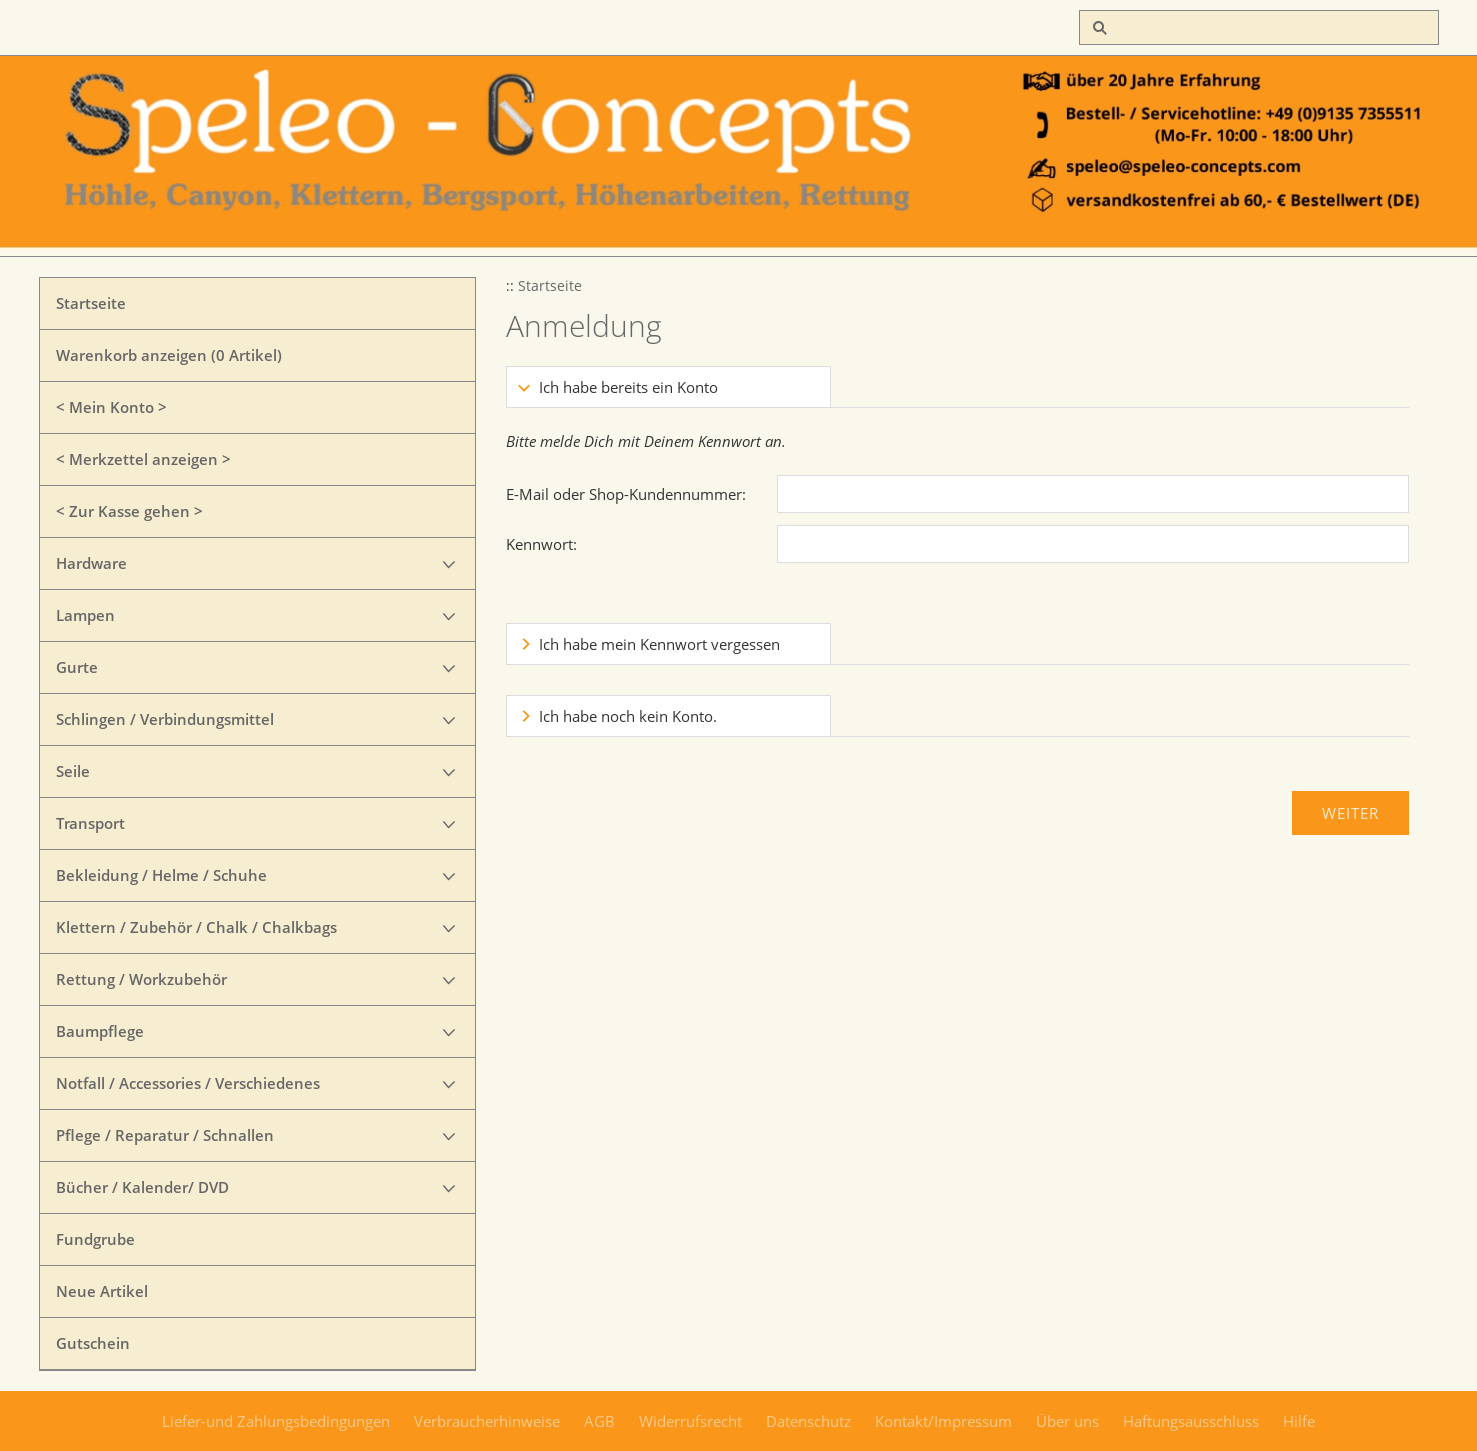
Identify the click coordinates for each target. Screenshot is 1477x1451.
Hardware (91, 563)
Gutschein (93, 1343)
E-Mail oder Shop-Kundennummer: (626, 494)
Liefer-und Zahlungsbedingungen (276, 1421)
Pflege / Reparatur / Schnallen (165, 1135)
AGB (599, 1421)
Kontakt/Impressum (943, 1421)
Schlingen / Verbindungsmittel (165, 719)
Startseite (91, 303)
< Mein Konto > (111, 407)
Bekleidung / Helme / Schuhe (161, 875)
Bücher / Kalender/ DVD (142, 1187)
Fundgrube (95, 1239)
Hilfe (1299, 1421)
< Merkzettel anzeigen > (143, 459)
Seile (73, 771)
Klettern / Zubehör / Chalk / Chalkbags (196, 927)
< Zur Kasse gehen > (129, 511)
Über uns (1067, 1421)
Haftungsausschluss (1191, 1421)
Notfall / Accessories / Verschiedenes (188, 1083)
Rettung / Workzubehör (141, 979)
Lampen (85, 615)
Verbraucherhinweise (487, 1421)
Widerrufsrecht (690, 1421)
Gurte (77, 667)
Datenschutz (808, 1421)
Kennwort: (541, 544)
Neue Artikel (102, 1291)
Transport (90, 823)
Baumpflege (100, 1031)
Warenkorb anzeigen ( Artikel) (169, 355)
